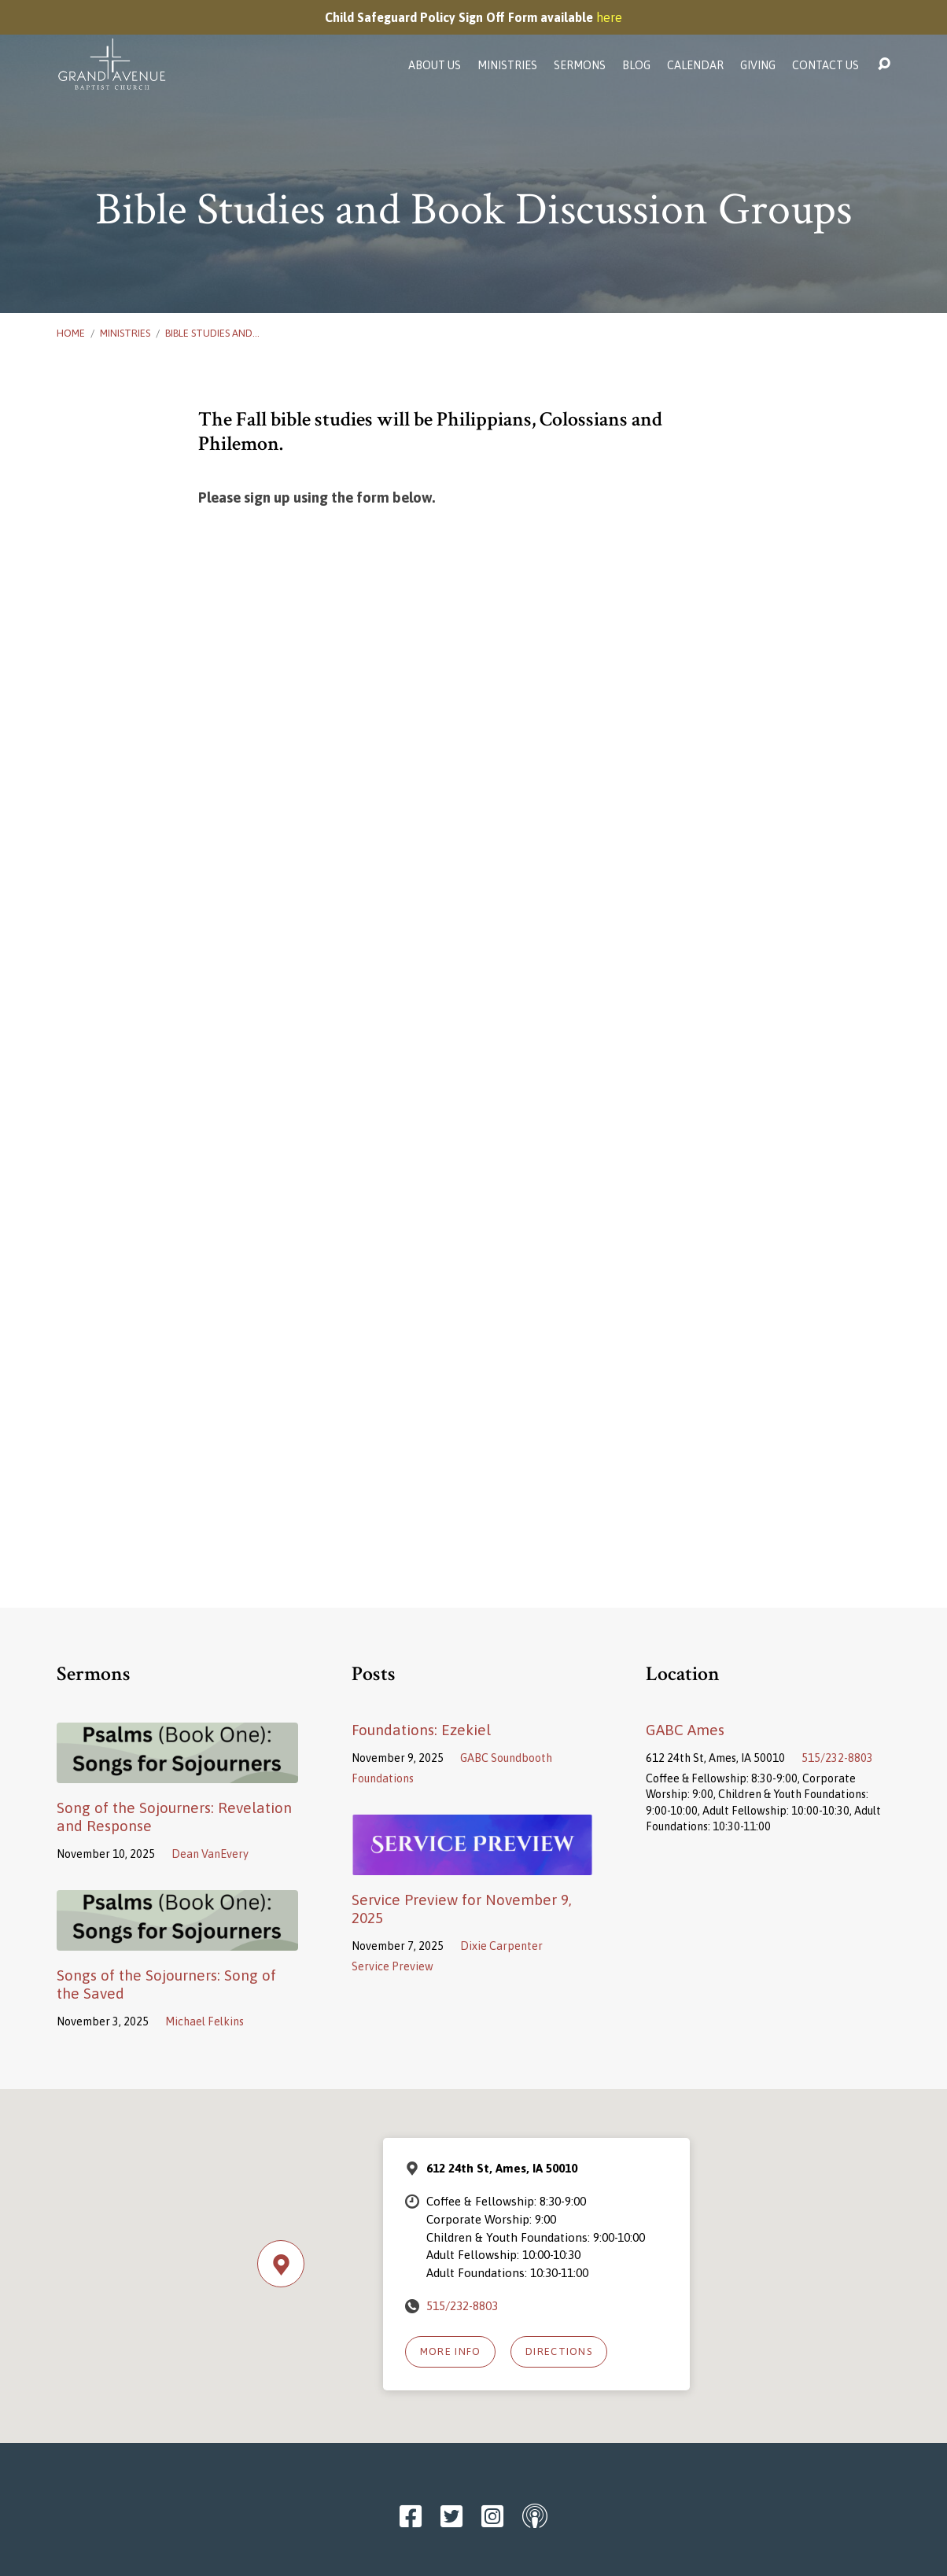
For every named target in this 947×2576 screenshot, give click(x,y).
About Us (434, 65)
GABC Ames (685, 1729)
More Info (450, 2351)
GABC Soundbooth (506, 1758)
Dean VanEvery (210, 1854)
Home (71, 333)
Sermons (580, 65)
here (609, 17)
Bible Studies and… (212, 333)
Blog (636, 65)
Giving (758, 65)
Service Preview (392, 1966)
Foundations (383, 1778)
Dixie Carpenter (501, 1946)
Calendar (695, 65)
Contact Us (825, 65)
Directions (558, 2351)
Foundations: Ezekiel (421, 1729)
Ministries (507, 65)
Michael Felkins (204, 2021)
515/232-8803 (837, 1758)
